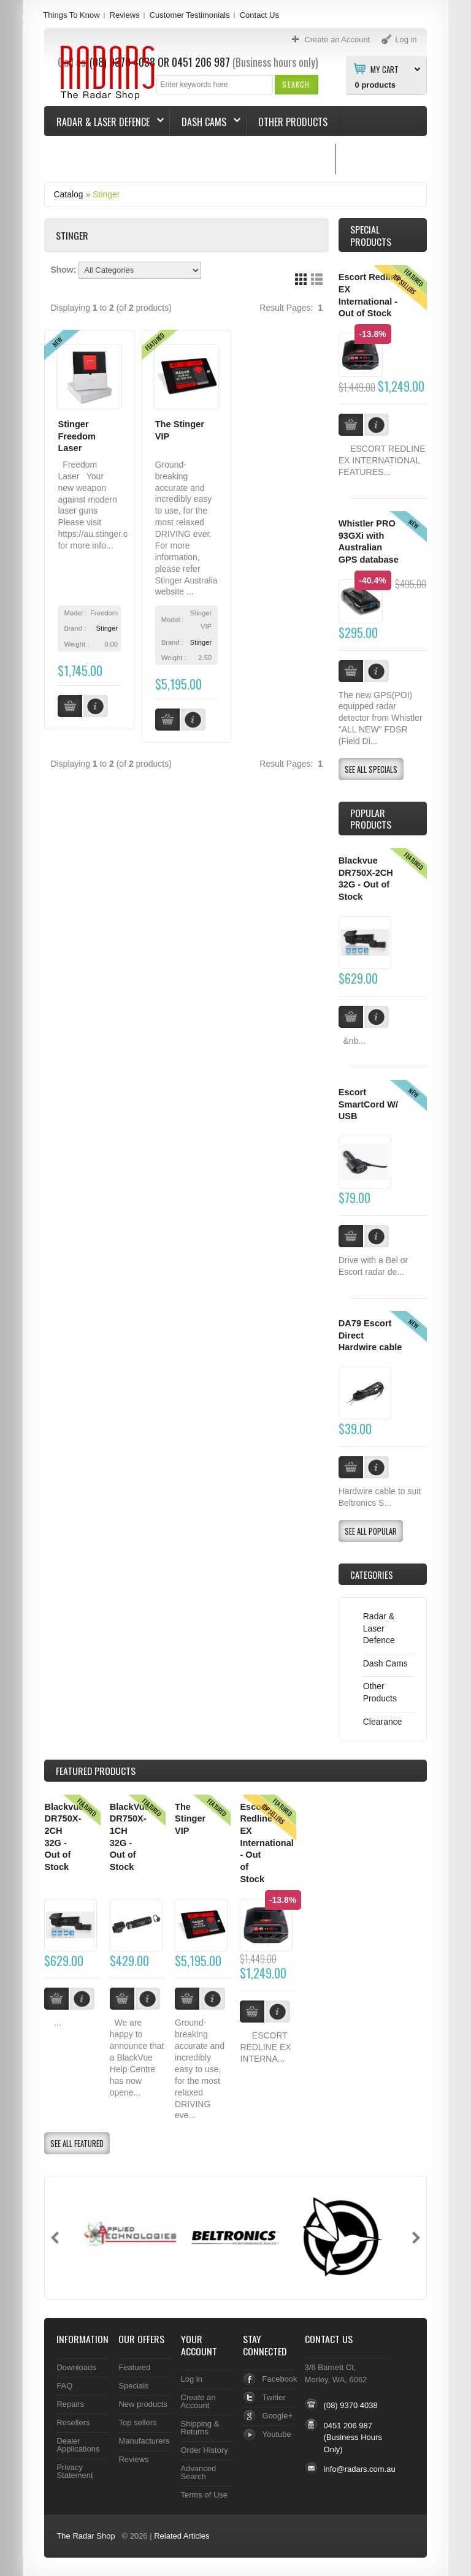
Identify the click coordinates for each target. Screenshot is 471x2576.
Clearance (382, 1722)
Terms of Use (204, 2494)
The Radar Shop (85, 2535)
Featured (134, 2367)
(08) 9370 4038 (351, 2405)
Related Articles (181, 2535)
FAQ (64, 2385)
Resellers (73, 2422)
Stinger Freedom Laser (77, 436)
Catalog (68, 194)
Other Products (292, 122)
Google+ (277, 2415)
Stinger (106, 194)
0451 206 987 (348, 2425)
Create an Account (198, 2401)
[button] (296, 84)
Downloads (76, 2367)
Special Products (370, 235)
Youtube (276, 2434)
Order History (204, 2450)
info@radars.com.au (360, 2469)
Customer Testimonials (190, 15)
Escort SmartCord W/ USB (368, 1104)
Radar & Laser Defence (104, 122)
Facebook (279, 2379)
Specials (133, 2385)
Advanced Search (198, 2472)
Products (96, 1770)
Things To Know (71, 15)
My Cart (384, 69)
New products (142, 2404)
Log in (191, 2379)
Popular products (370, 818)
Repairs (70, 2404)
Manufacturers (143, 2440)
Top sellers (137, 2422)
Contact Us (259, 15)
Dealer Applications (77, 2444)
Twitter (274, 2397)
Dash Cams (205, 122)
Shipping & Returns (200, 2427)
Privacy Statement (74, 2471)
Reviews (125, 15)
